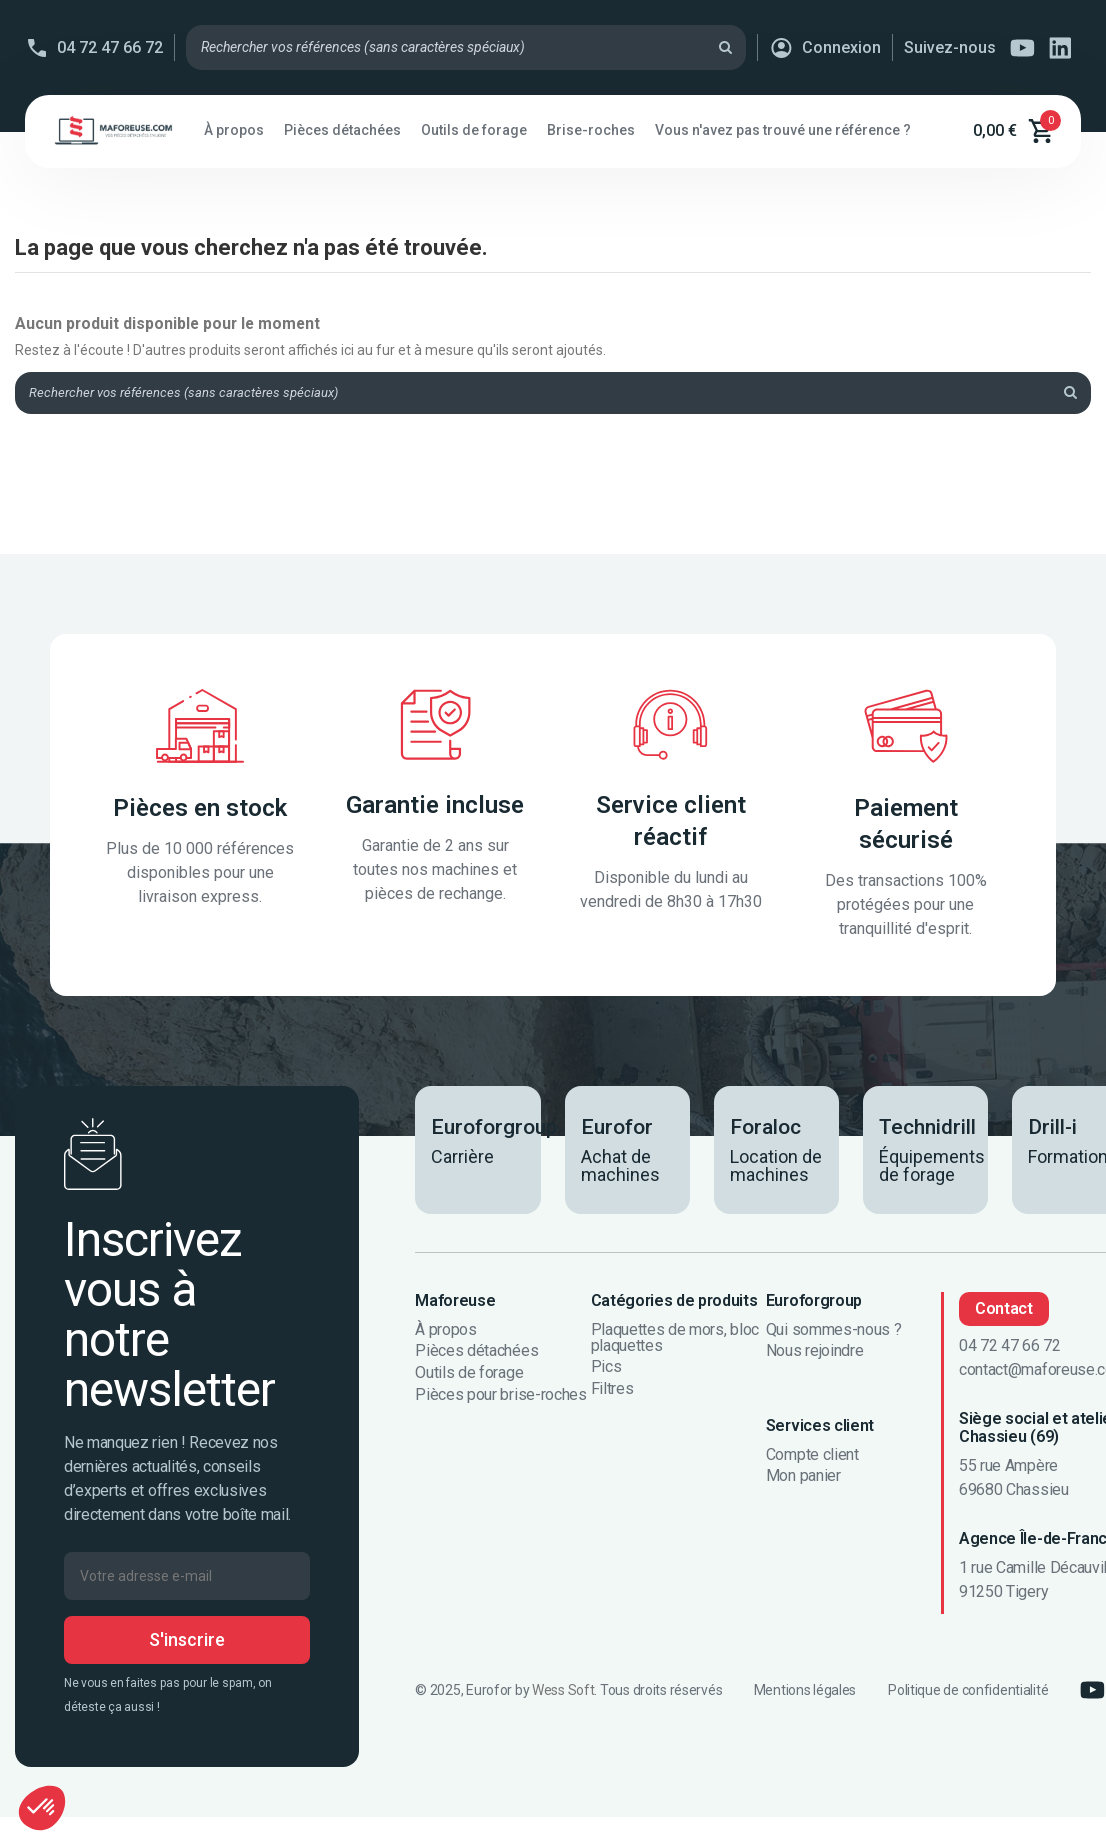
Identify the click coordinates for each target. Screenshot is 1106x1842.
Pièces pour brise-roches (500, 1398)
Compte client (812, 1458)
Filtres (612, 1392)
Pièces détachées (476, 1355)
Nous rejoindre (815, 1355)
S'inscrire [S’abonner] (187, 1642)
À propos (445, 1333)
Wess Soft (563, 1693)
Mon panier (803, 1479)
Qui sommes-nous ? (834, 1333)
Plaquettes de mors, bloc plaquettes (675, 1341)
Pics (606, 1371)
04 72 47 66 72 (110, 47)
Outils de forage (469, 1376)
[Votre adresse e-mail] (187, 1579)
